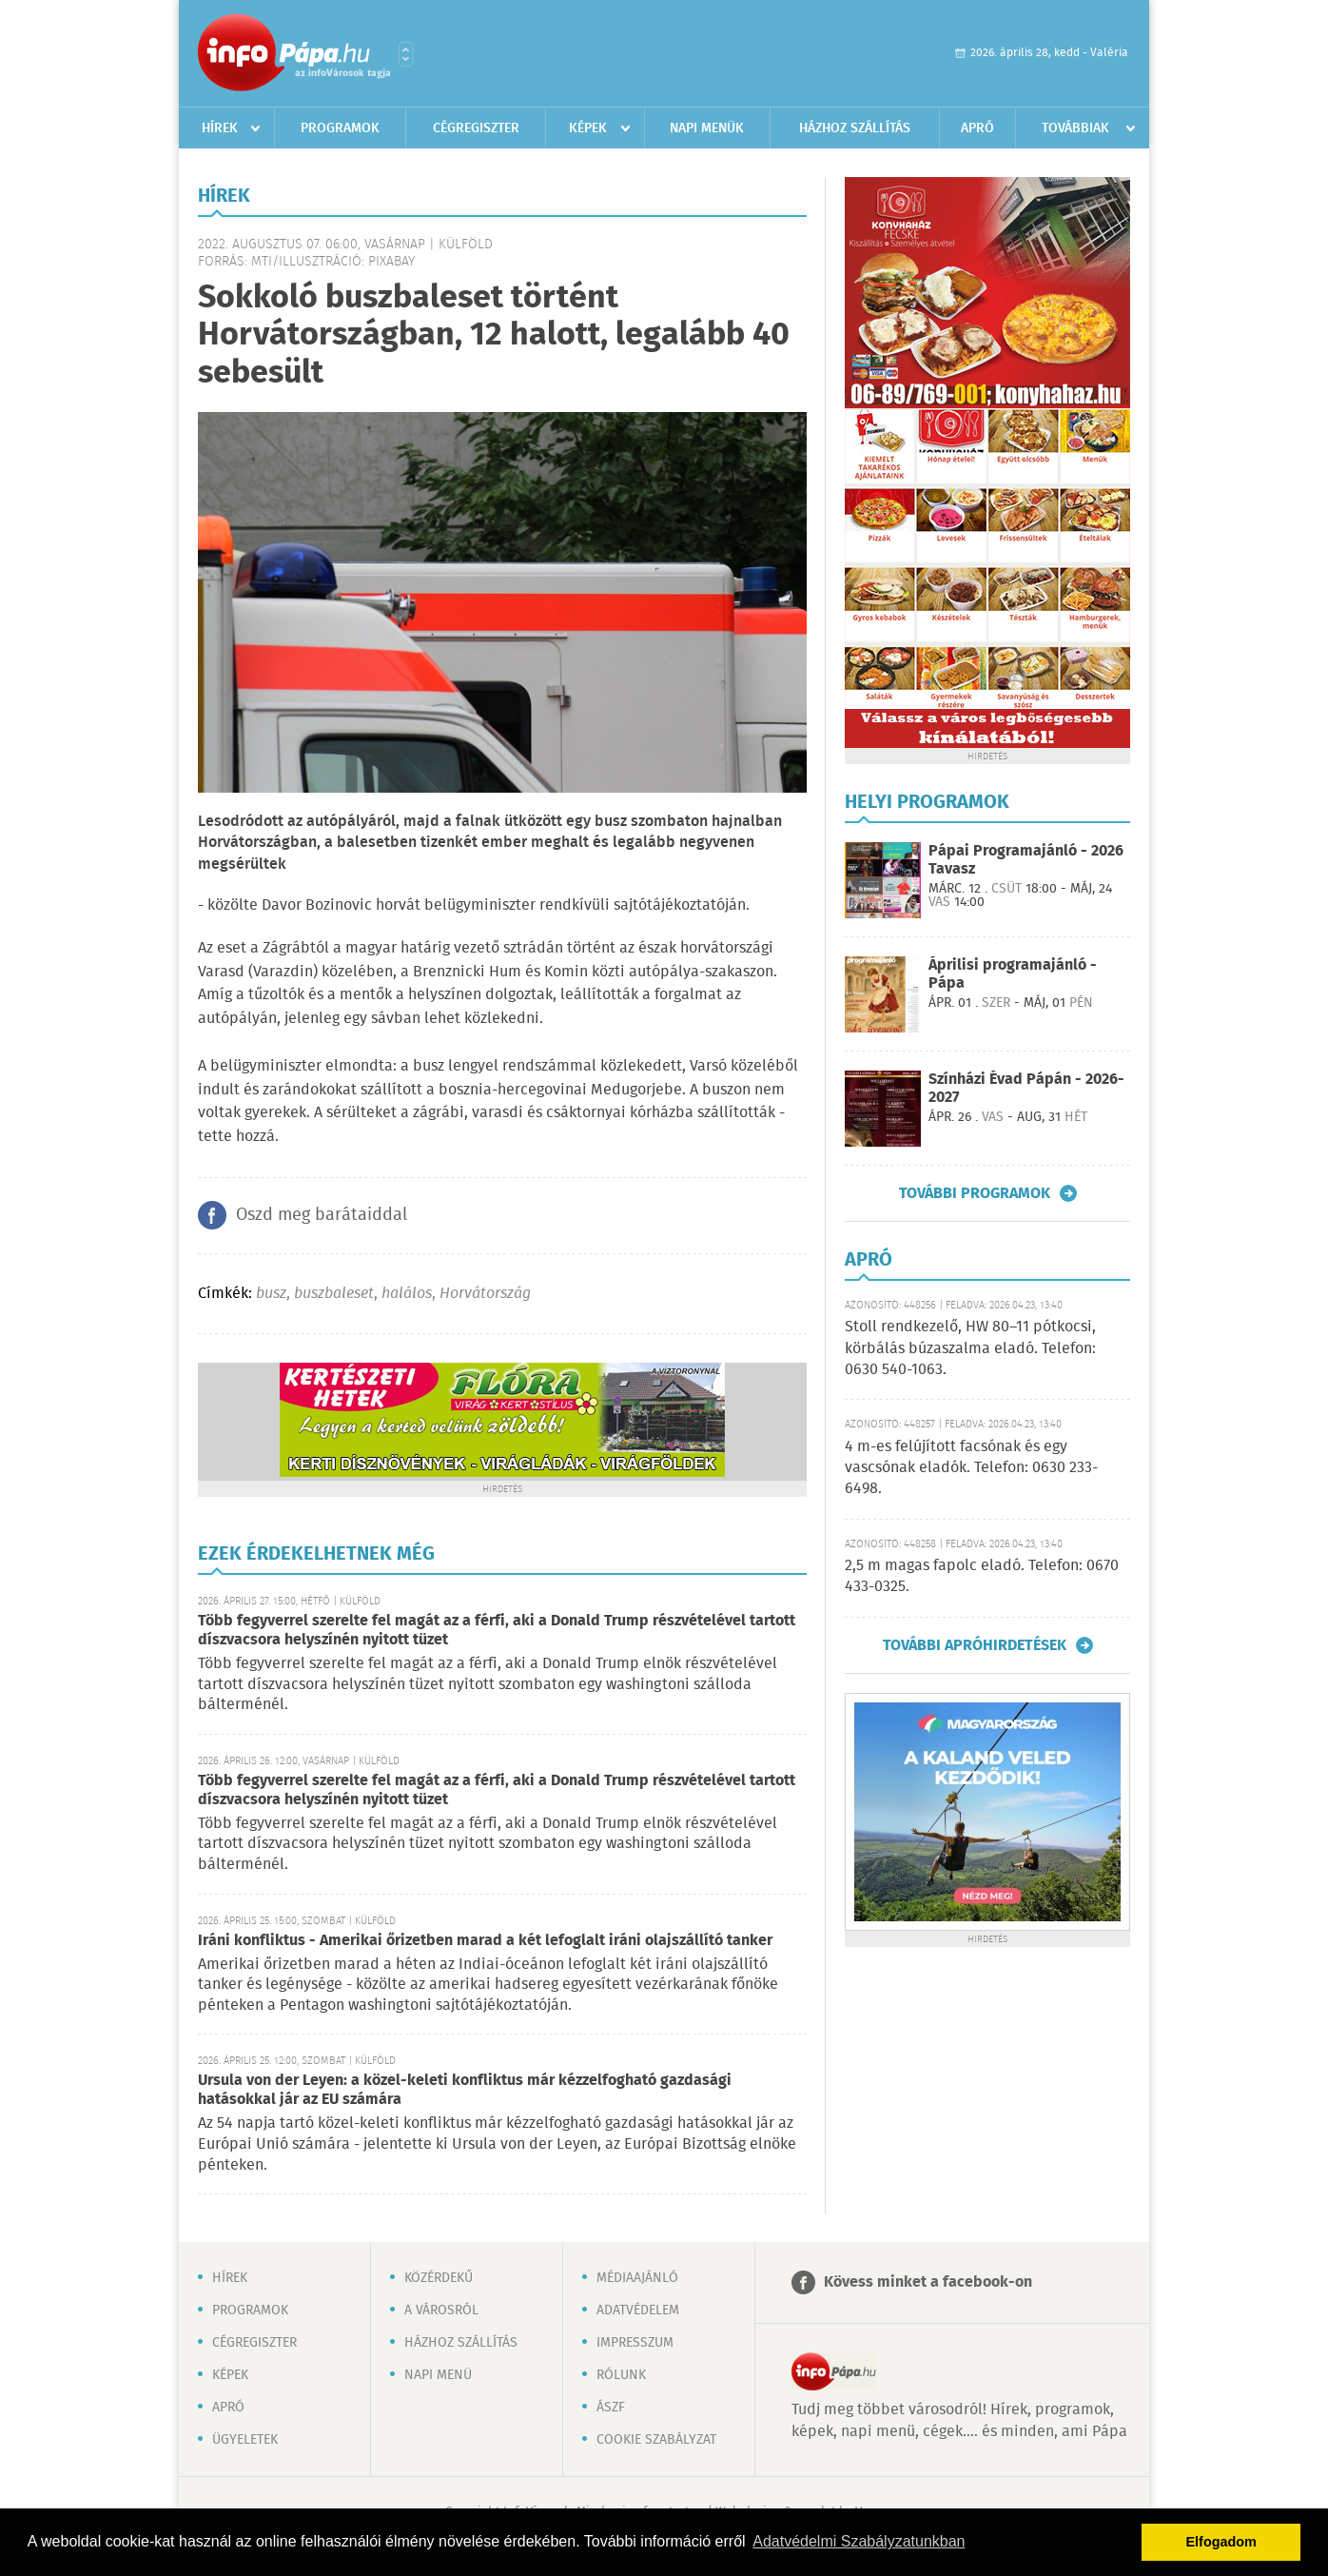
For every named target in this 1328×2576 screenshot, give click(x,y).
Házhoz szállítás (854, 128)
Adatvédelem (637, 2310)
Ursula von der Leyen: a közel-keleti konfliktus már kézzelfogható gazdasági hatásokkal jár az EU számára (465, 2090)
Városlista (406, 54)
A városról (441, 2310)
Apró (977, 128)
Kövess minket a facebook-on (928, 2282)
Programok (340, 128)
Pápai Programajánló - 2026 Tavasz (1025, 860)
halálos (406, 1294)
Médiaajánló (637, 2278)
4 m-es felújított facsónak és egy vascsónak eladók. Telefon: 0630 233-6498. (971, 1468)
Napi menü (438, 2375)
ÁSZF (610, 2407)
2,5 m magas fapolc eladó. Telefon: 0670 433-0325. (982, 1576)
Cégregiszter (476, 128)
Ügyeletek (245, 2439)
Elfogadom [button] (1221, 2541)
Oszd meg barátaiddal (321, 1215)
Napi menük (707, 128)
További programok (974, 1193)
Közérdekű (438, 2278)
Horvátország (485, 1294)
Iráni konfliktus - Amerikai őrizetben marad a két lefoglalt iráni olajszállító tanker (485, 1941)
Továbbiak (1075, 128)
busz (271, 1294)
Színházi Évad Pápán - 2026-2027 (1026, 1089)
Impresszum (635, 2342)
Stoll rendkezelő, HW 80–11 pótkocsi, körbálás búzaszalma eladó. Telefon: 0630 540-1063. (970, 1348)
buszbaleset (334, 1294)
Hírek (220, 128)
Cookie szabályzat (656, 2439)
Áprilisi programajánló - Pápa (1012, 974)
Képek (588, 128)
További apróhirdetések (974, 1645)
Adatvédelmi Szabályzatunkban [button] (858, 2541)
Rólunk (621, 2375)
